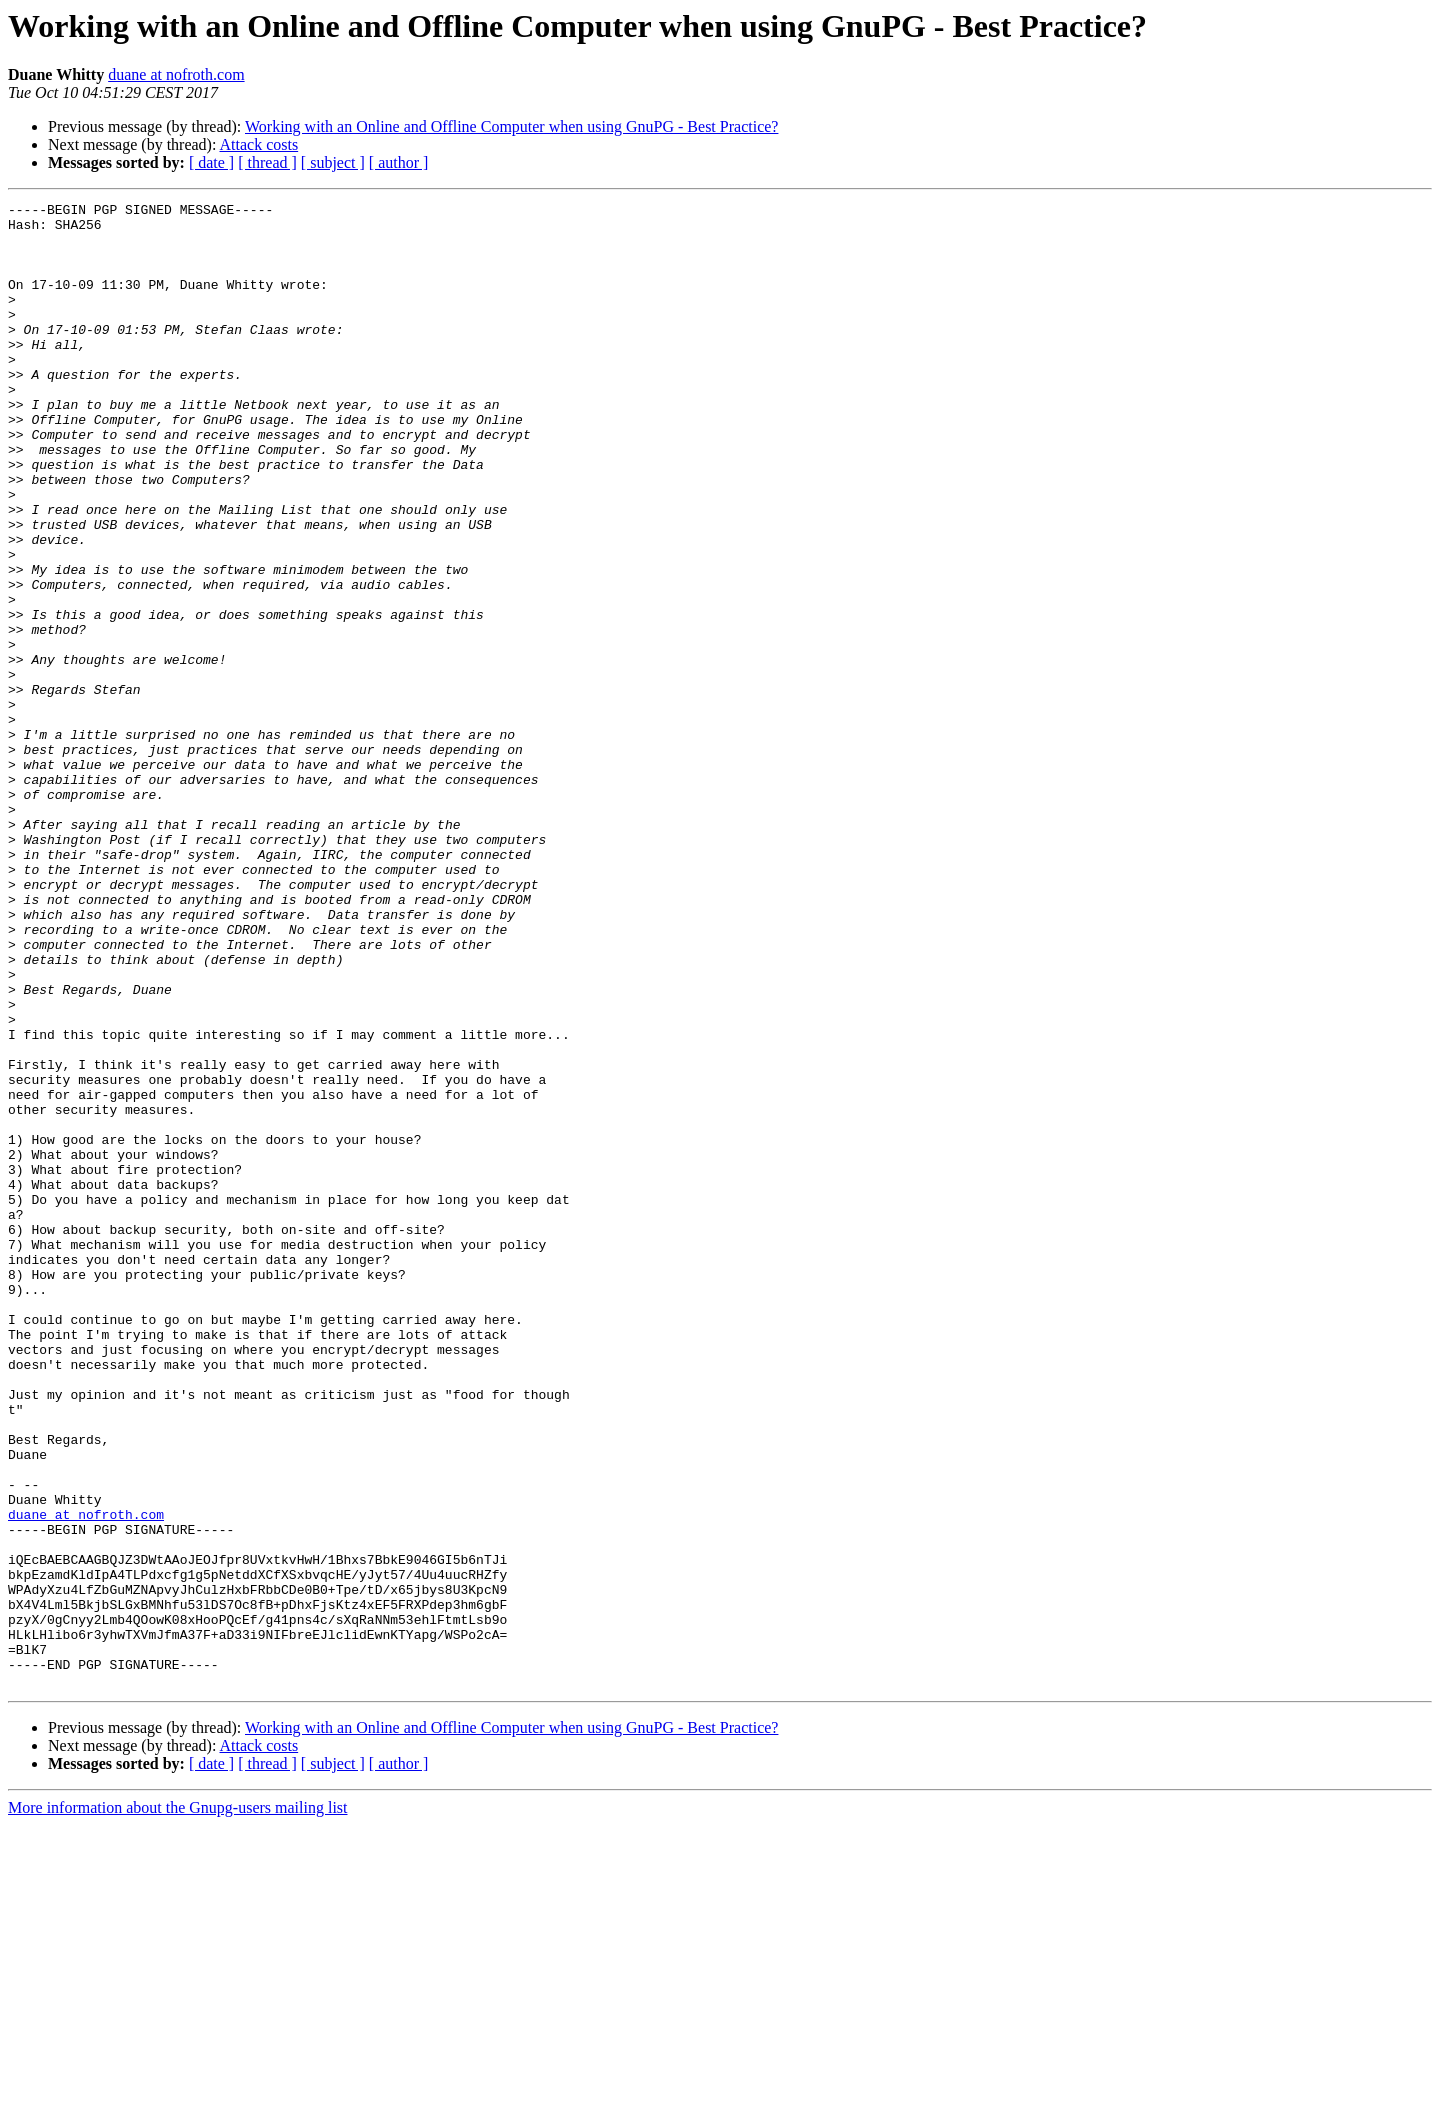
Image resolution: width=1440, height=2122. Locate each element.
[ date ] (211, 162)
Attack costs (259, 144)
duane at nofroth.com (176, 74)
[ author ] (399, 162)
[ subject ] (333, 162)
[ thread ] (267, 162)
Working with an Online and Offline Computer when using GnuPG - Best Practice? (511, 126)
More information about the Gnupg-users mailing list (178, 2104)
